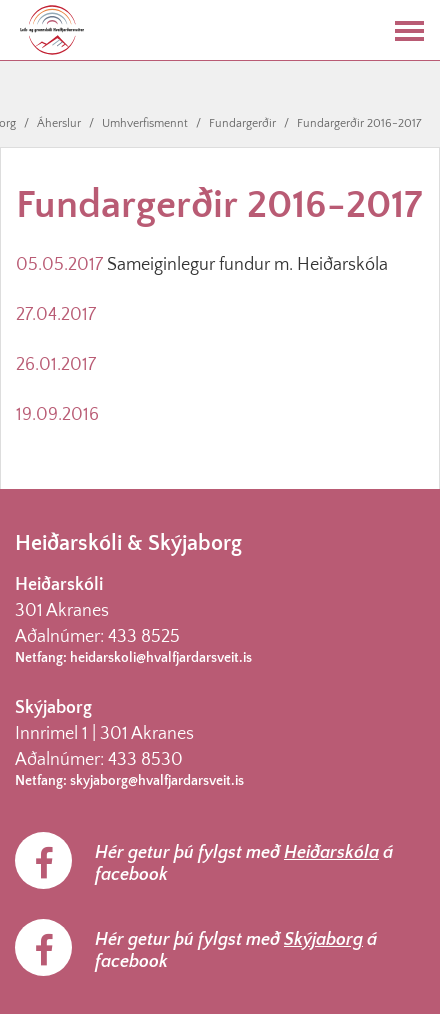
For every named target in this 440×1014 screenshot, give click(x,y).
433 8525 (144, 637)
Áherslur (59, 123)
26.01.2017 (56, 365)
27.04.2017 (56, 315)
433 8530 (145, 760)
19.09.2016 (57, 415)
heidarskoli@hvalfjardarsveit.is (161, 658)
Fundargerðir (242, 123)
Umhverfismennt (145, 123)
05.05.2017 (59, 265)
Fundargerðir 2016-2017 (359, 123)
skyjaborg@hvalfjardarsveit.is (157, 781)
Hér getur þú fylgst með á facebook (244, 864)
